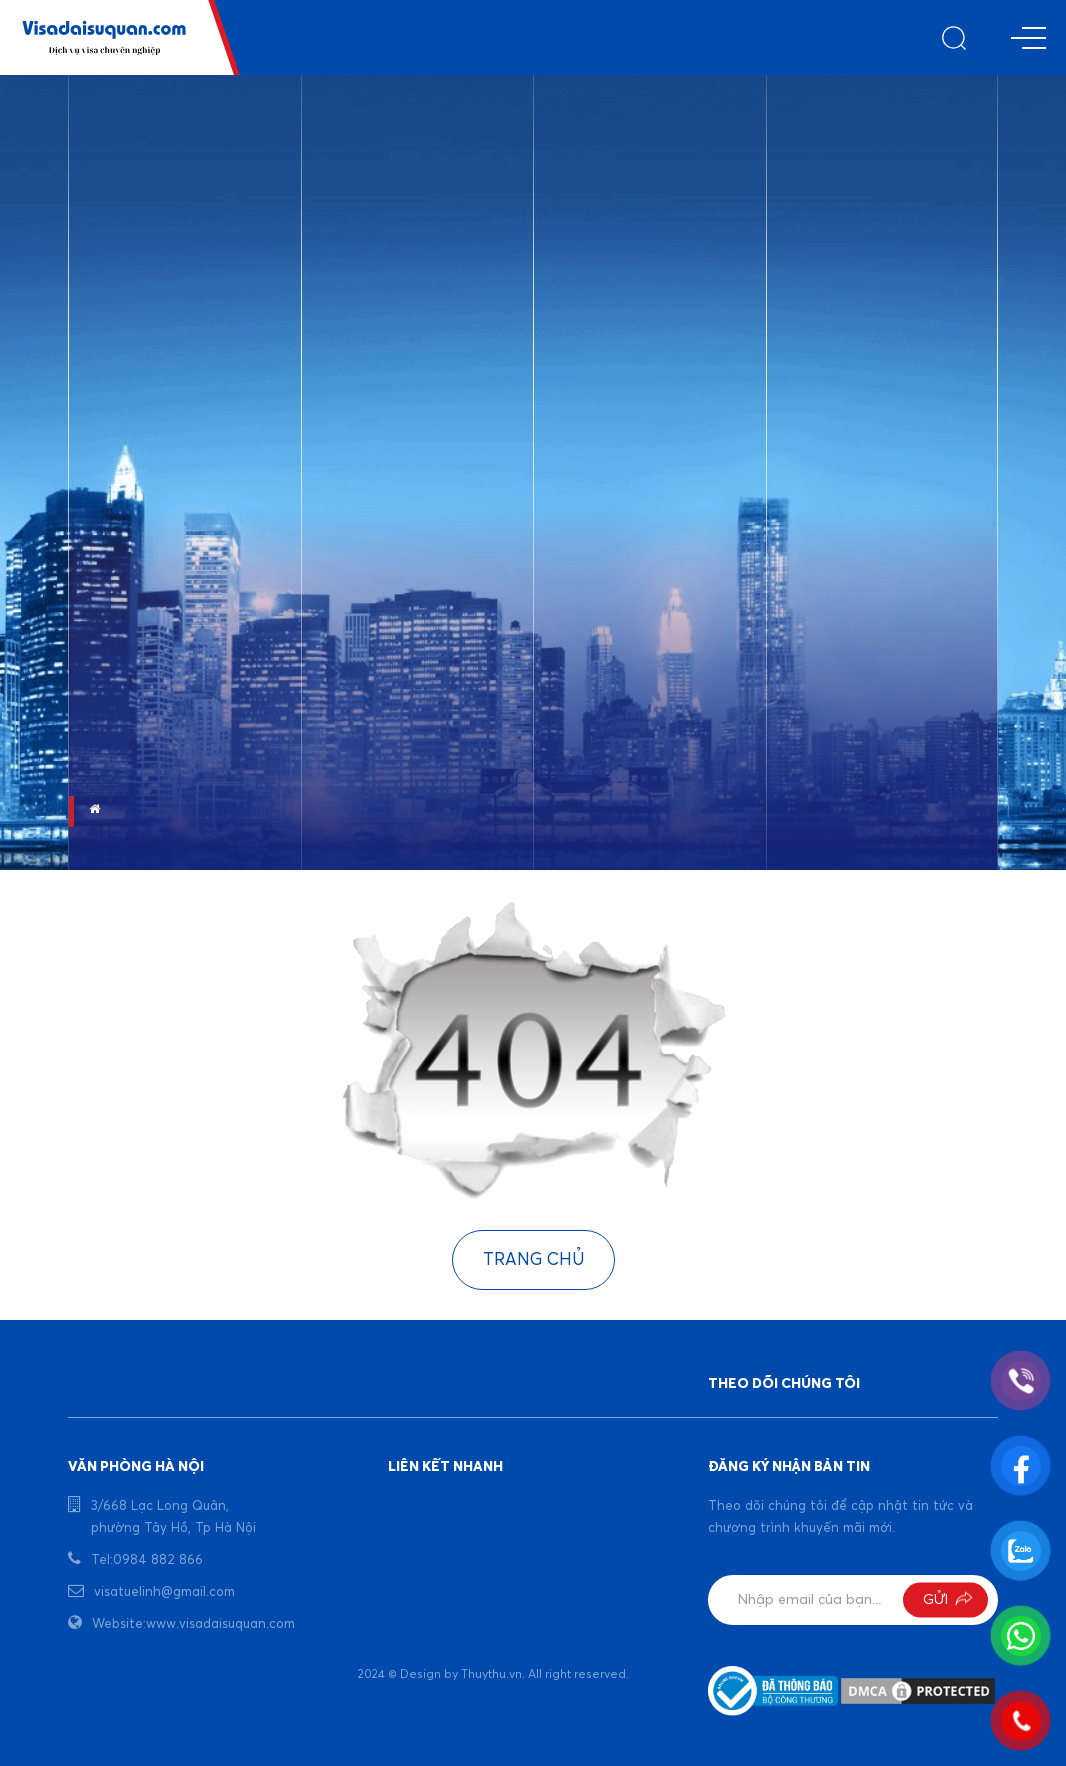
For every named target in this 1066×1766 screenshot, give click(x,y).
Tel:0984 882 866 (147, 1560)
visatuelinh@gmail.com (164, 1592)
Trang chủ (533, 1260)
